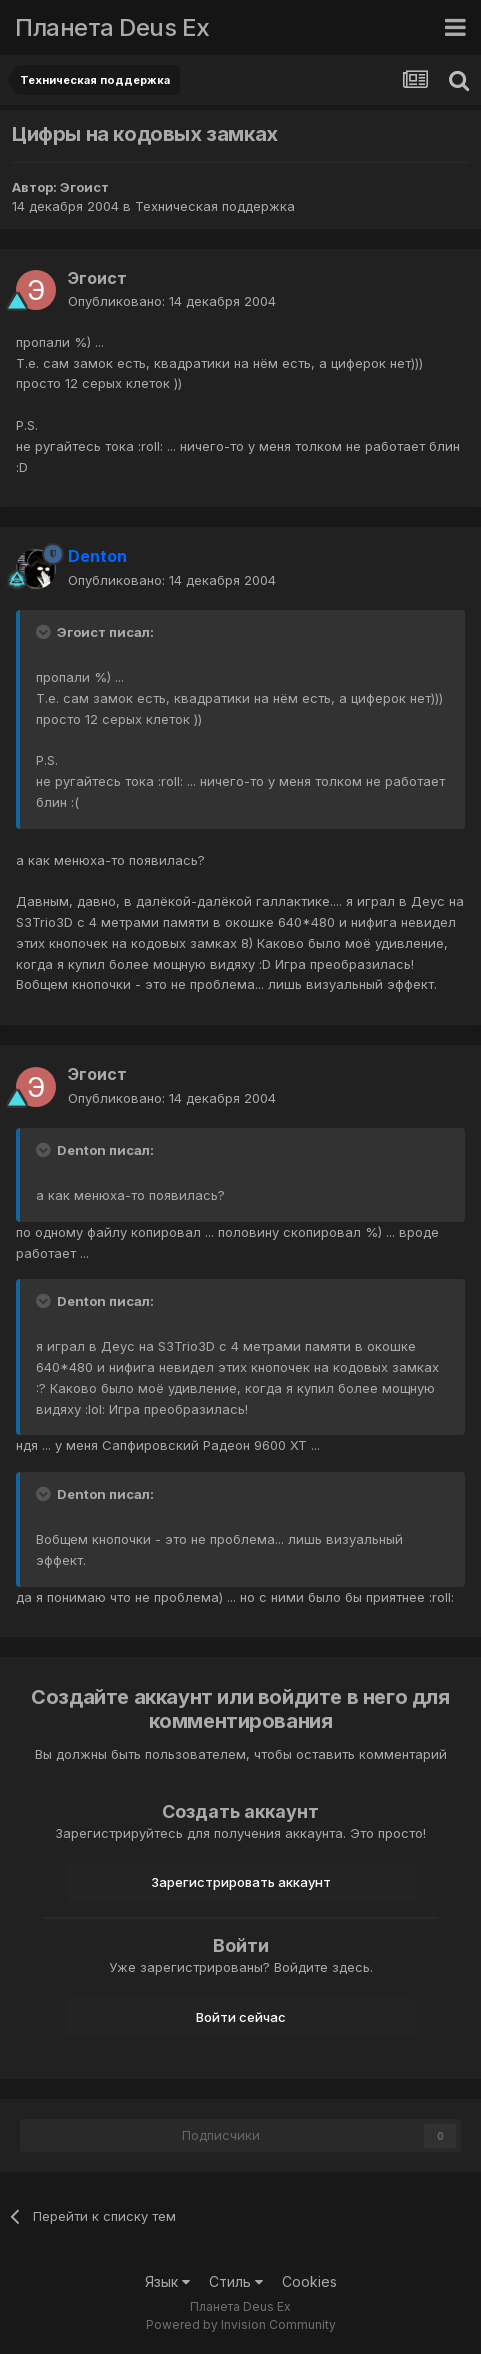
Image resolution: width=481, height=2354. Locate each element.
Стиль (236, 2281)
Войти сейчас (241, 2017)
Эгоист (84, 187)
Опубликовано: (172, 301)
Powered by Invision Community (241, 2324)
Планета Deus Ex (112, 27)
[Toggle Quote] (45, 632)
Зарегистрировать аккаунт (241, 1882)
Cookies (309, 2281)
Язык (167, 2281)
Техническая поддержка (215, 206)
